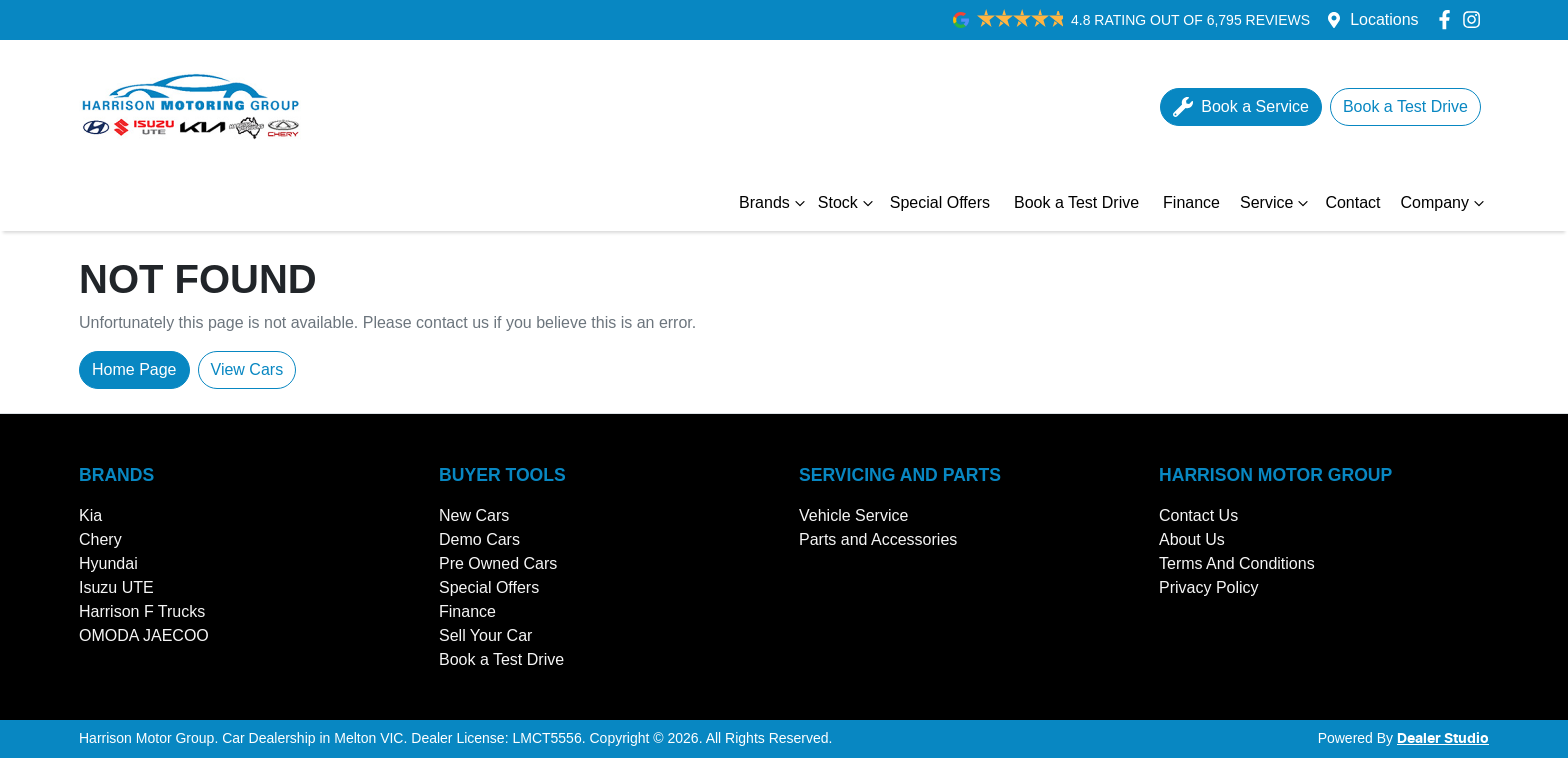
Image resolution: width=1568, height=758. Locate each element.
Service (1276, 203)
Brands (774, 203)
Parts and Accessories (878, 539)
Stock (848, 203)
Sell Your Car (485, 635)
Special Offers (940, 202)
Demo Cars (479, 539)
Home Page (134, 369)
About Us (1192, 539)
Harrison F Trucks (142, 611)
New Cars (474, 515)
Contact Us (1198, 515)
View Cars (247, 369)
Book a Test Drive (1076, 202)
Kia (90, 515)
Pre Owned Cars (498, 563)
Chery (100, 539)
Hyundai (108, 563)
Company (1445, 203)
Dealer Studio (1443, 739)
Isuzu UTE (116, 587)
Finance (1191, 202)
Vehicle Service (853, 515)
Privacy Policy (1209, 587)
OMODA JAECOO (144, 635)
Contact (1352, 202)
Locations (1384, 19)
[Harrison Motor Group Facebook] (1448, 19)
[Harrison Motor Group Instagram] (1475, 19)
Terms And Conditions (1237, 563)
